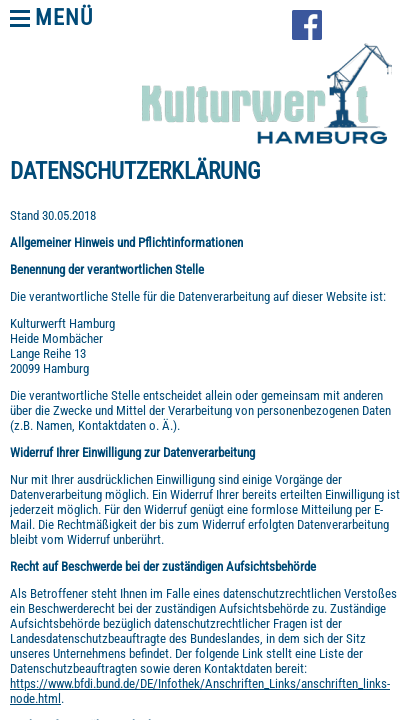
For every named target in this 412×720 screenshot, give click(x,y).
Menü (64, 17)
